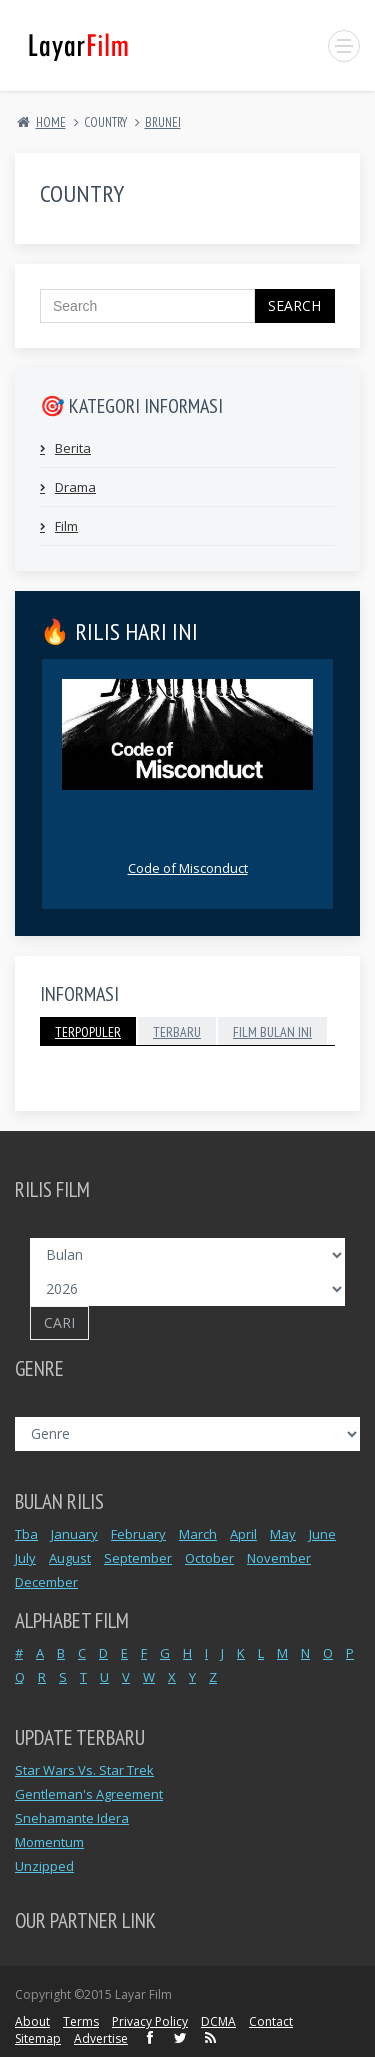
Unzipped (44, 1866)
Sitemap (38, 2038)
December (46, 1582)
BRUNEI (163, 122)
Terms (81, 2021)
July (25, 1558)
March (198, 1534)
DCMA (218, 2021)
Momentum (49, 1842)
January (74, 1534)
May (283, 1534)
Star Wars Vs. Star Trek (84, 1770)
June (322, 1534)
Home (51, 122)
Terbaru (177, 1032)
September (138, 1558)
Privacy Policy (150, 2021)
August (70, 1558)
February (138, 1534)
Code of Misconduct (188, 868)
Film (66, 526)
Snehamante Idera (72, 1818)
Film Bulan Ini (272, 1032)
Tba (26, 1534)
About (32, 2021)
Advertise (101, 2038)
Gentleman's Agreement (89, 1794)
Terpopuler (88, 1032)
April (243, 1534)
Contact (271, 2021)
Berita (73, 448)
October (209, 1558)
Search (294, 305)
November (279, 1558)
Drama (75, 487)
